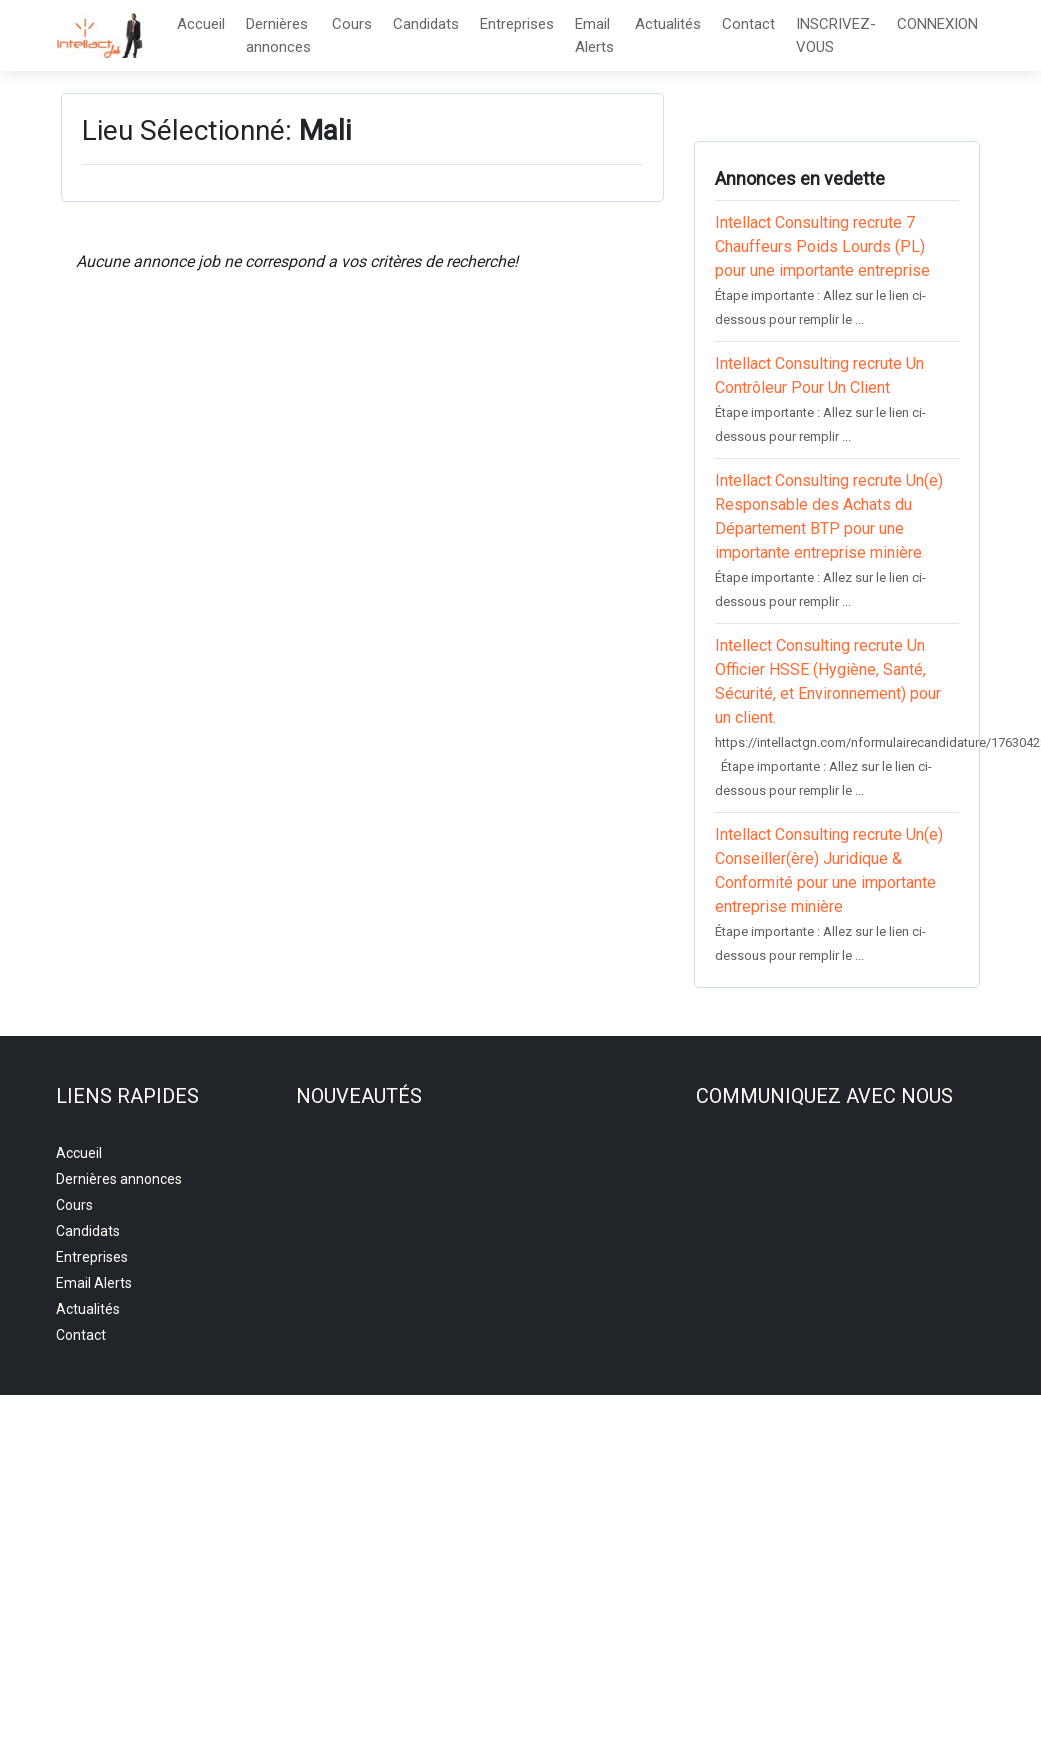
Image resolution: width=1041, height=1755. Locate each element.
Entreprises (517, 24)
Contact (748, 24)
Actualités (668, 24)
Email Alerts (594, 35)
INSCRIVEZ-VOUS (836, 35)
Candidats (426, 24)
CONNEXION (937, 24)
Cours (352, 24)
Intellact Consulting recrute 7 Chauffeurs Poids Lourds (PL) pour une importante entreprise (822, 246)
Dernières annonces (278, 35)
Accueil (201, 24)
